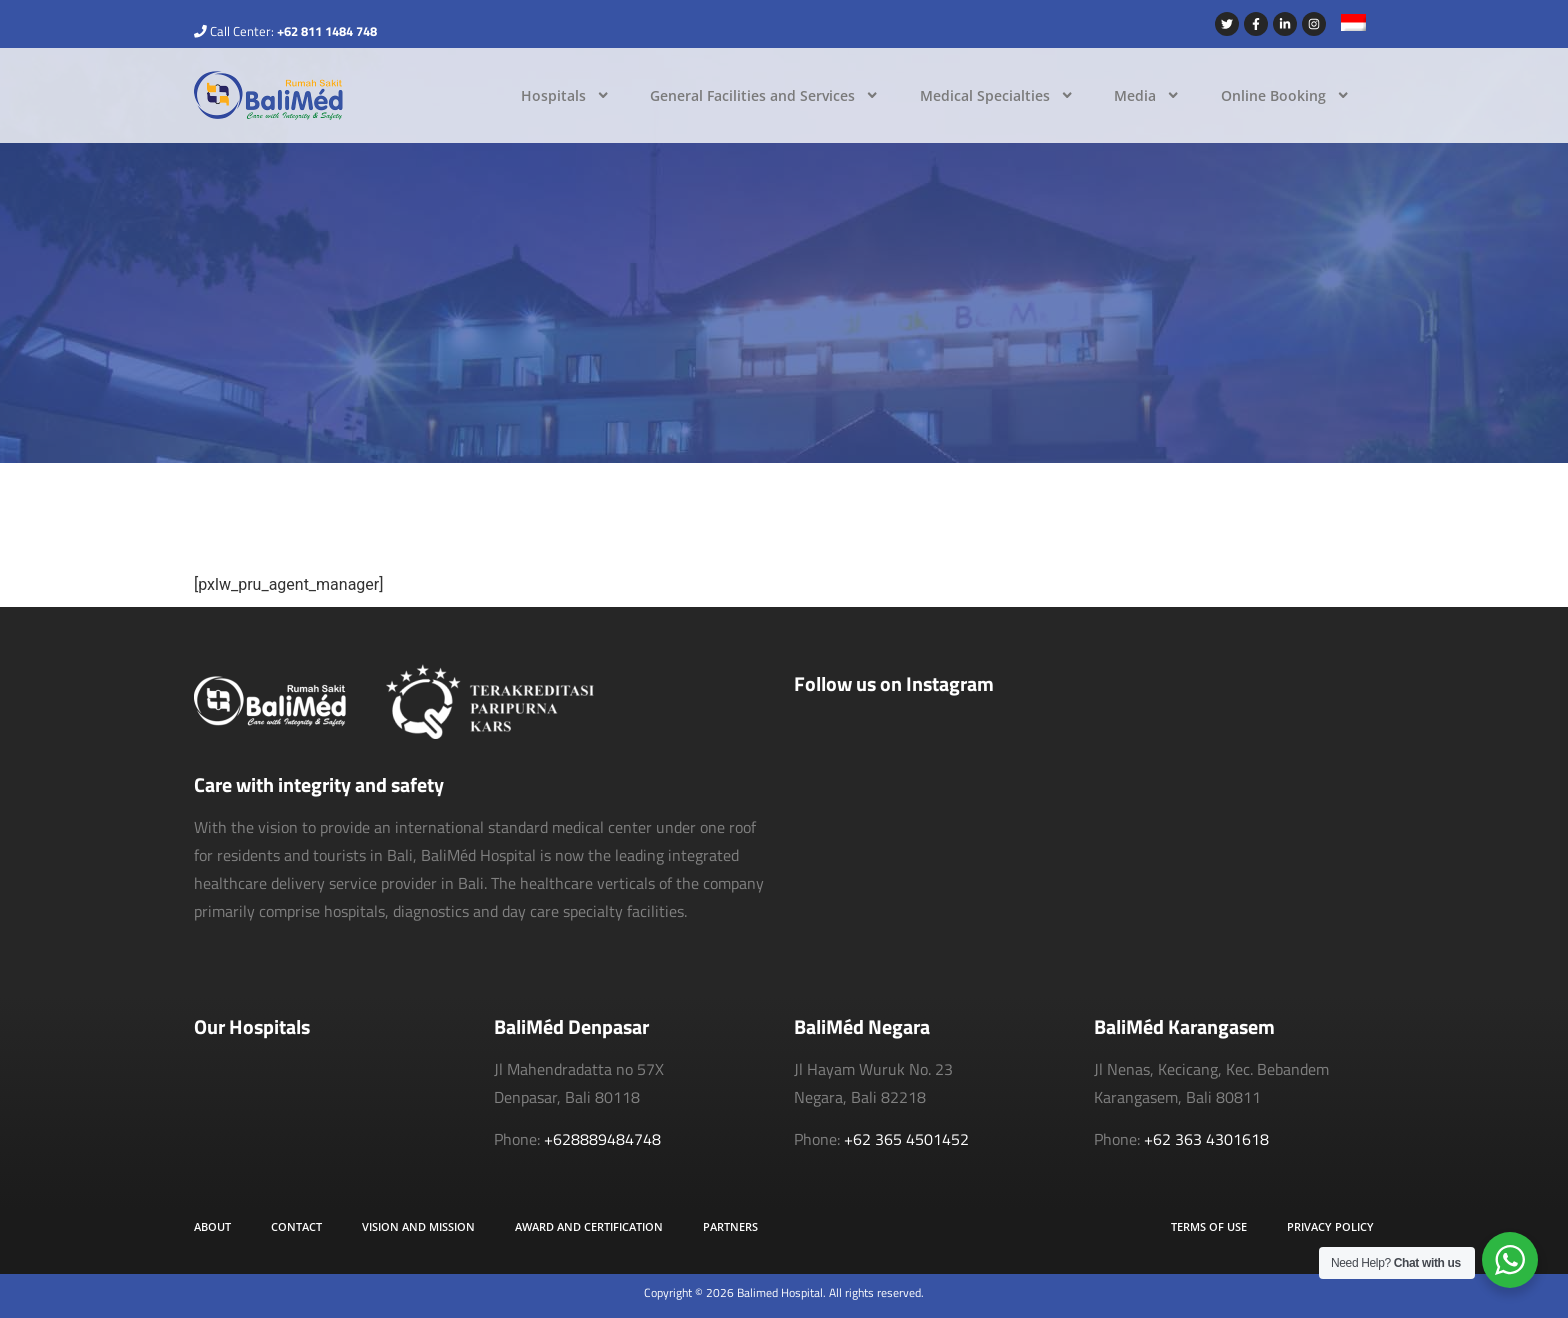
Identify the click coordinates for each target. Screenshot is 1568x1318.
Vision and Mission (418, 1226)
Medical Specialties (997, 95)
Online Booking (1285, 95)
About (212, 1226)
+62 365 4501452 (906, 1139)
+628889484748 (602, 1139)
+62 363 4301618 (1206, 1139)
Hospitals (565, 95)
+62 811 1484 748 (327, 31)
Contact (296, 1226)
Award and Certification (589, 1226)
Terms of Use (1209, 1226)
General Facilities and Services (764, 95)
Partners (730, 1226)
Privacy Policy (1330, 1226)
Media (1147, 95)
